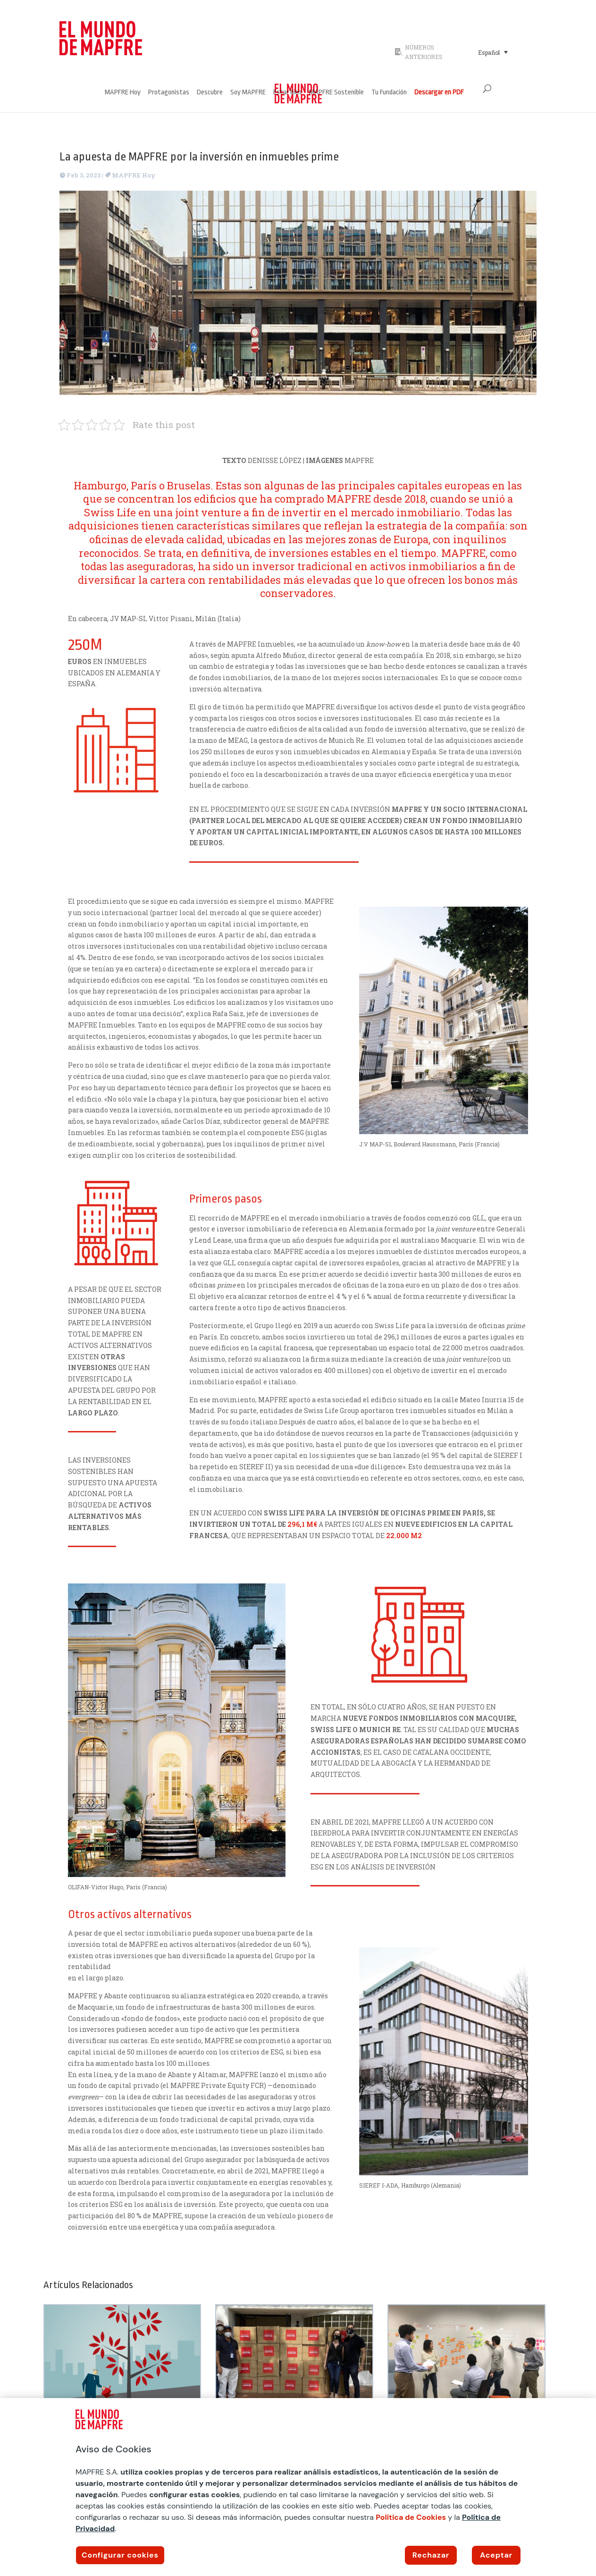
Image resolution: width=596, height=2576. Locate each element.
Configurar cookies (120, 2555)
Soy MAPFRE (248, 92)
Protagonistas (168, 92)
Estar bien (287, 92)
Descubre (210, 92)
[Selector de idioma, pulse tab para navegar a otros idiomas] (493, 52)
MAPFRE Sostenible (336, 92)
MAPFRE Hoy (123, 92)
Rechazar (430, 2555)
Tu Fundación (389, 92)
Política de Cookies (411, 2517)
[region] (298, 2487)
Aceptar (496, 2555)
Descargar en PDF (439, 92)
